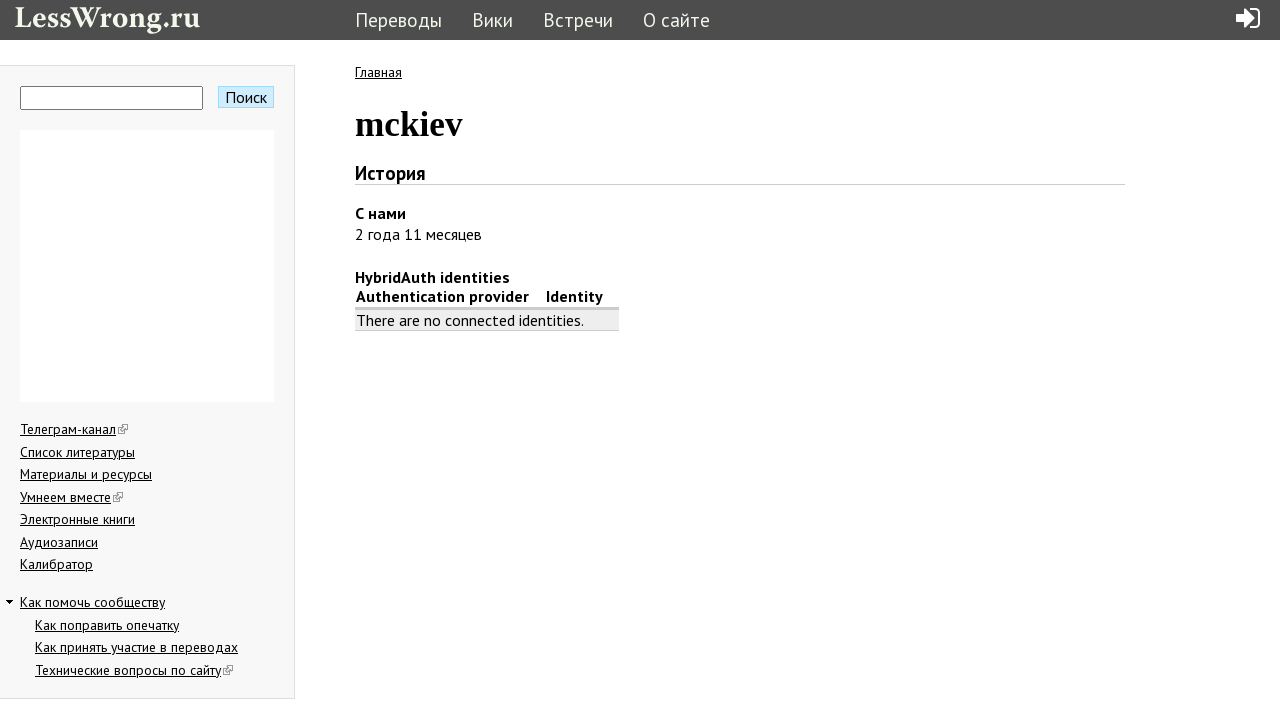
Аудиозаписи (59, 542)
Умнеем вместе (71, 497)
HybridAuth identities (432, 277)
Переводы (398, 19)
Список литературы (77, 452)
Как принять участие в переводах (136, 647)
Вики (492, 19)
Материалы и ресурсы (86, 474)
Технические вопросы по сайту (134, 670)
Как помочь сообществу (92, 602)
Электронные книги (77, 519)
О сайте (676, 19)
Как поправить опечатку (107, 625)
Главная (378, 72)
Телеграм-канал (74, 429)
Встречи (578, 19)
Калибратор (56, 564)
